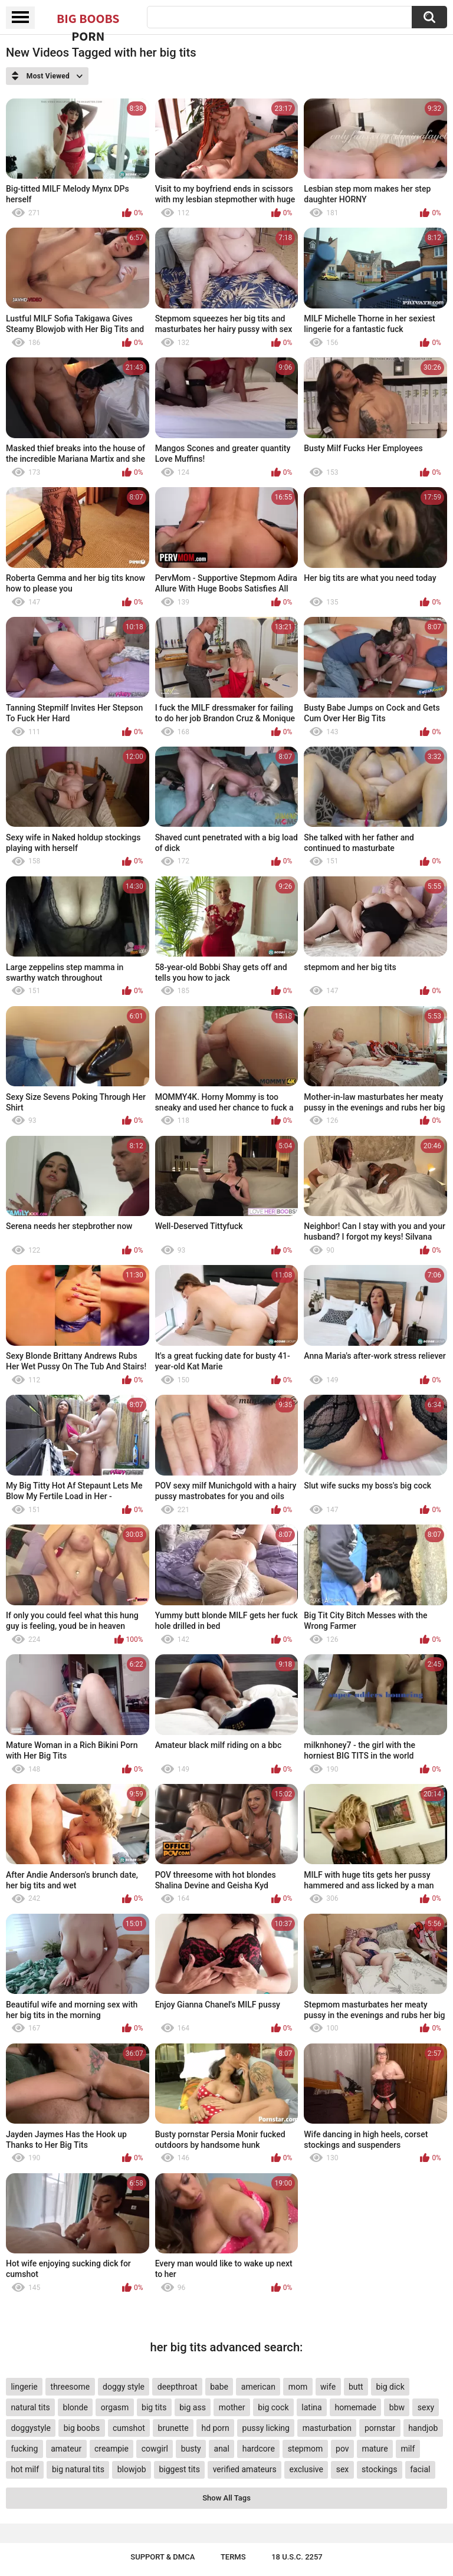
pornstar (380, 2428)
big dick (390, 2386)
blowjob (131, 2469)
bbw (397, 2407)
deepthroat (177, 2386)
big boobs (82, 2428)
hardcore (258, 2448)
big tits (154, 2407)
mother (232, 2407)
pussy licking (266, 2428)
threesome (70, 2386)
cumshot (129, 2428)
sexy (426, 2407)
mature (375, 2448)
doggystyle (30, 2428)
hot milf (25, 2469)
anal (221, 2448)
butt (356, 2386)
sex (342, 2469)
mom (298, 2386)
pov (342, 2448)
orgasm (115, 2407)
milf (408, 2448)
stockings (379, 2469)
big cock (273, 2407)
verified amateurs (245, 2469)
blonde (75, 2407)
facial (420, 2469)
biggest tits (179, 2469)
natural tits (30, 2407)
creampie (111, 2448)
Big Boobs (88, 18)
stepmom (305, 2448)
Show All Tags (226, 2497)
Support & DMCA (162, 2556)
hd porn (215, 2428)
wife (328, 2386)
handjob (423, 2428)
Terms (233, 2556)
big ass (192, 2407)
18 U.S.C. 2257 (297, 2556)
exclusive (306, 2469)
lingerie (24, 2386)
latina (311, 2407)
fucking (24, 2448)
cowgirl (155, 2448)
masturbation (327, 2428)
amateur (66, 2448)
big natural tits (78, 2469)
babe (219, 2386)
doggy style (124, 2386)
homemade (355, 2407)
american (258, 2386)
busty (191, 2448)
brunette (173, 2428)
